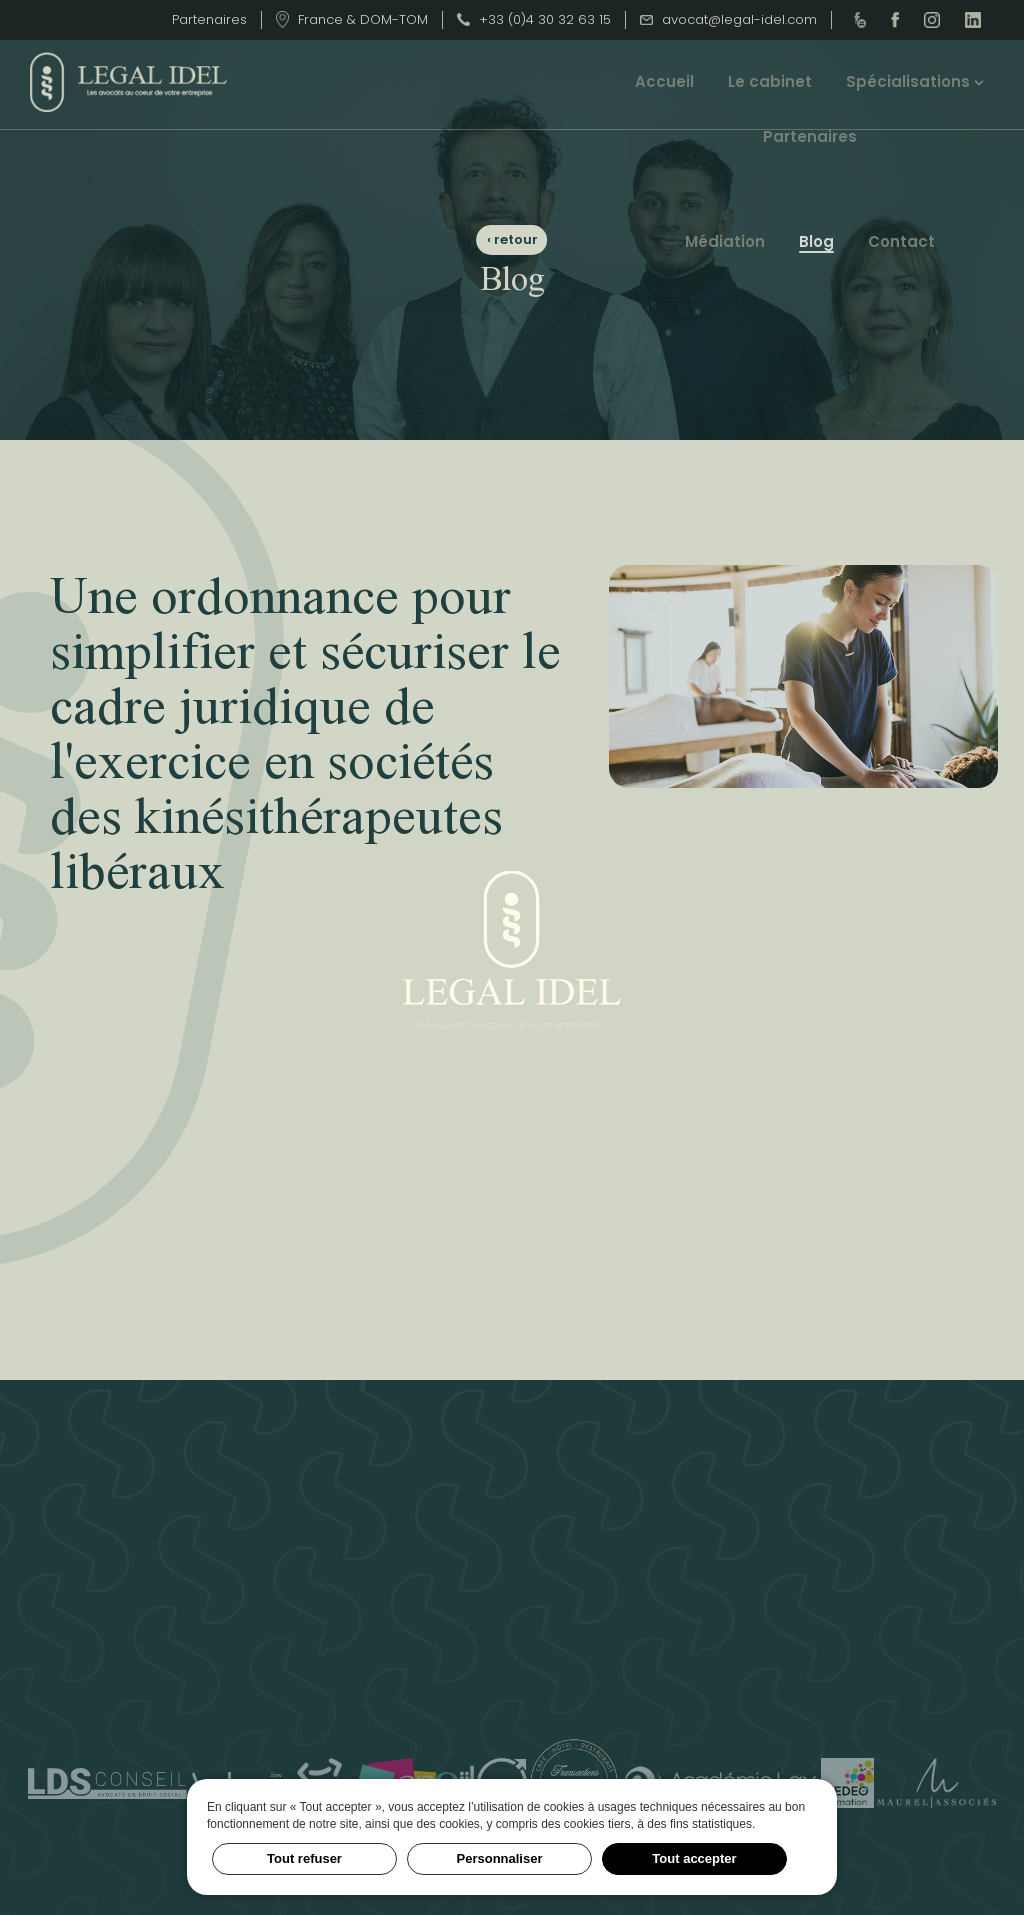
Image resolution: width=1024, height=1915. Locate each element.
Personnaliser (500, 1858)
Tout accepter (694, 1858)
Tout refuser (304, 1858)
